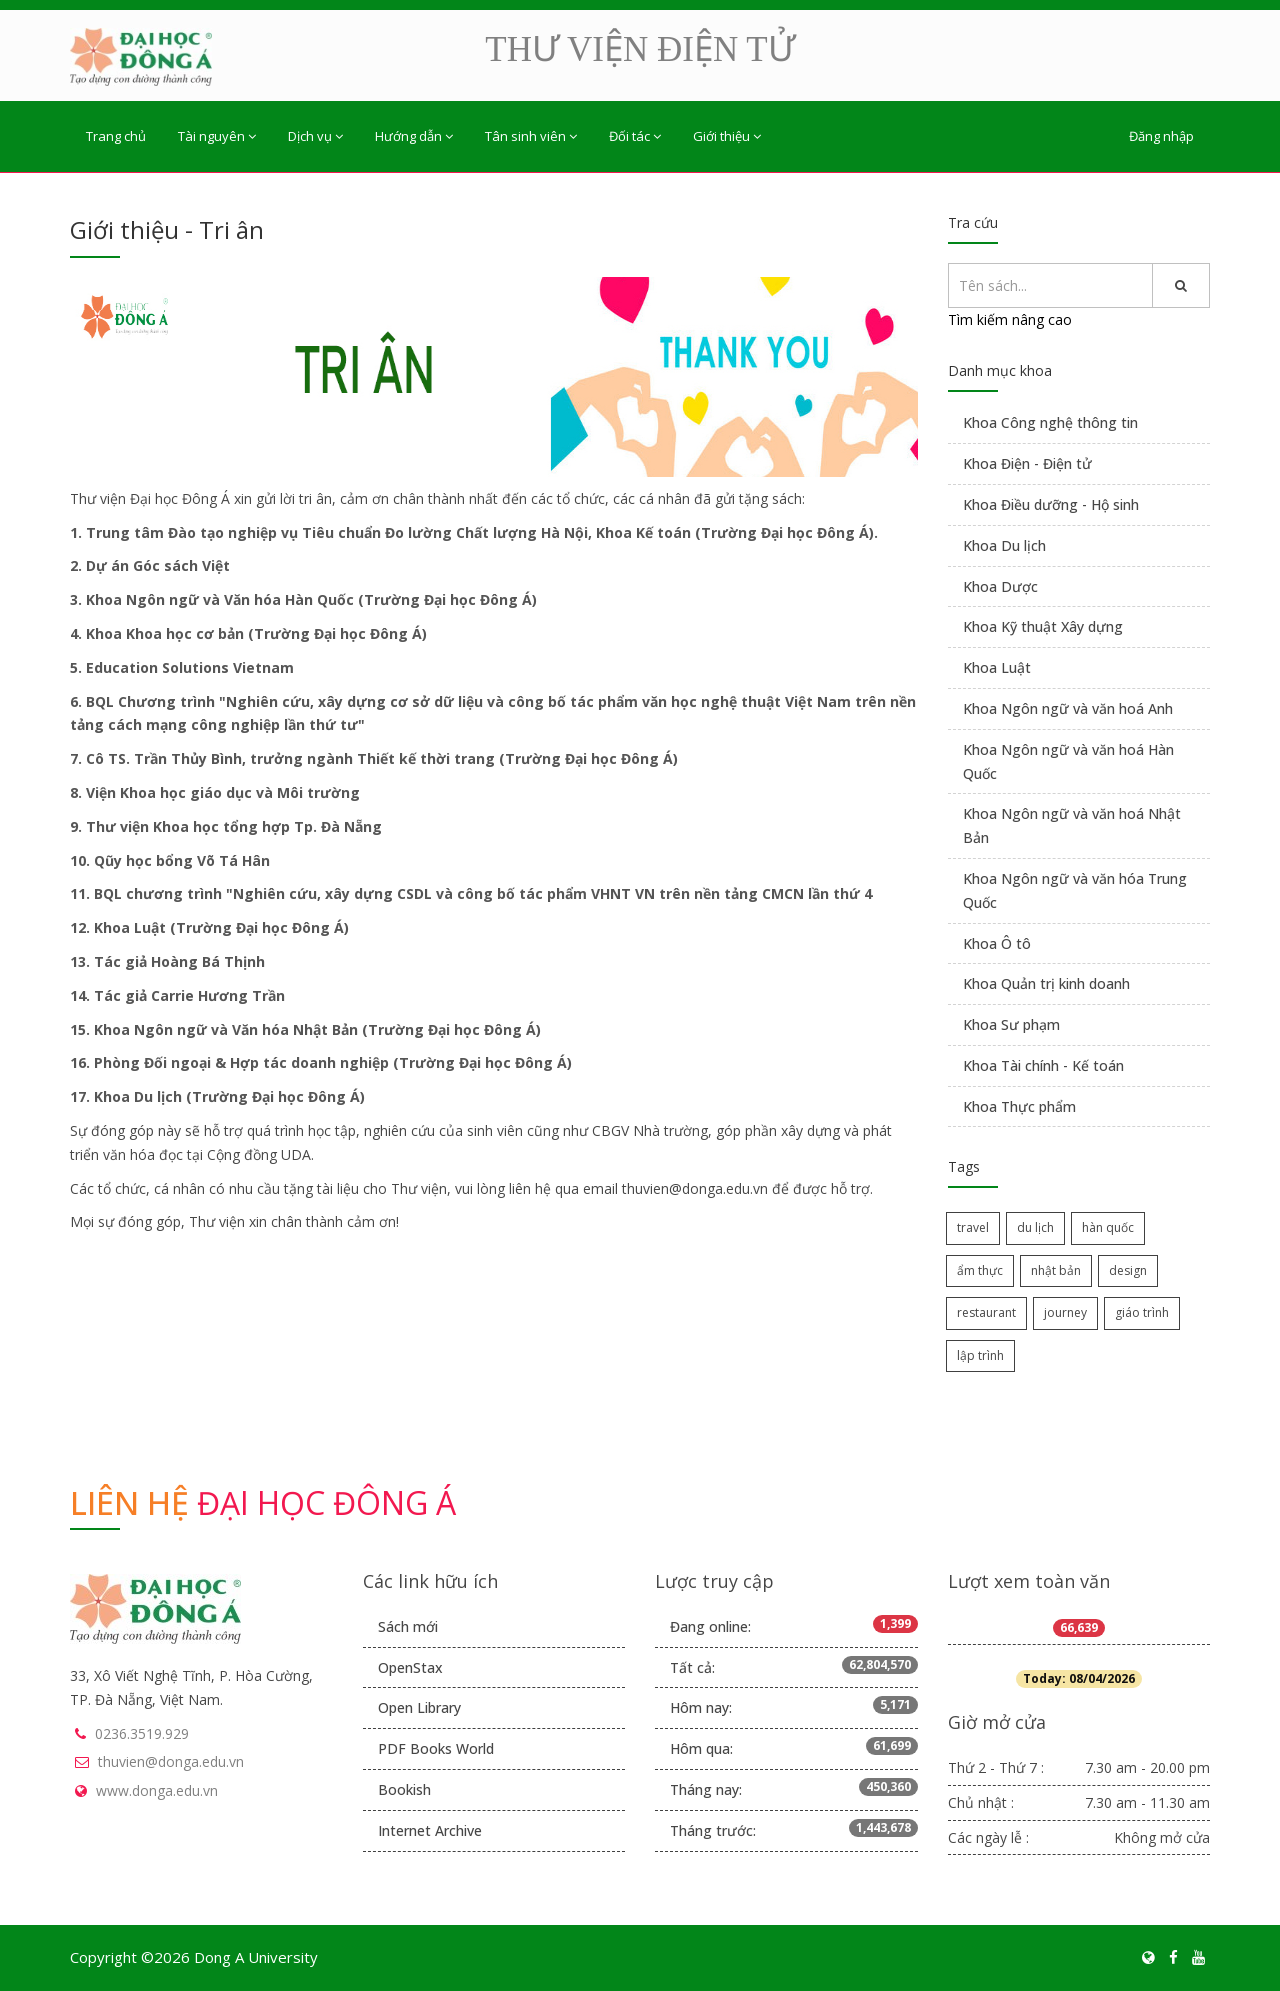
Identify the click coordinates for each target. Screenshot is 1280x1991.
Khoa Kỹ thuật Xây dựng (1043, 626)
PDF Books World (436, 1748)
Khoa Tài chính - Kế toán (1043, 1065)
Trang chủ (116, 136)
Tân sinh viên (531, 136)
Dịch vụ (315, 136)
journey (1065, 1312)
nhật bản (1056, 1270)
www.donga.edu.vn (157, 1790)
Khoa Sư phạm (1011, 1024)
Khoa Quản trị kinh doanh (1046, 983)
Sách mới (408, 1626)
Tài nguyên (217, 136)
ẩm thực (980, 1270)
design (1128, 1270)
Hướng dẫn (414, 136)
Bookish (404, 1789)
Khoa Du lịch (1004, 545)
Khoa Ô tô (997, 943)
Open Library (419, 1707)
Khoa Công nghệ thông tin (1050, 422)
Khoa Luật (997, 667)
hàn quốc (1108, 1227)
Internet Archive (430, 1830)
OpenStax (410, 1667)
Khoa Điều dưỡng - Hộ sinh (1051, 504)
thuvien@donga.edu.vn (171, 1761)
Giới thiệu (727, 136)
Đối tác (635, 136)
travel (973, 1227)
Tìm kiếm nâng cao (1010, 319)
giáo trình (1142, 1312)
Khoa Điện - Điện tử (1027, 463)
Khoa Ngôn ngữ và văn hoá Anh (1068, 708)
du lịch (1035, 1227)
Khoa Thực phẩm (1019, 1106)
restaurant (986, 1312)
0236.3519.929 (142, 1733)
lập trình (980, 1355)
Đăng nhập (1161, 136)
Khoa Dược (1000, 586)
